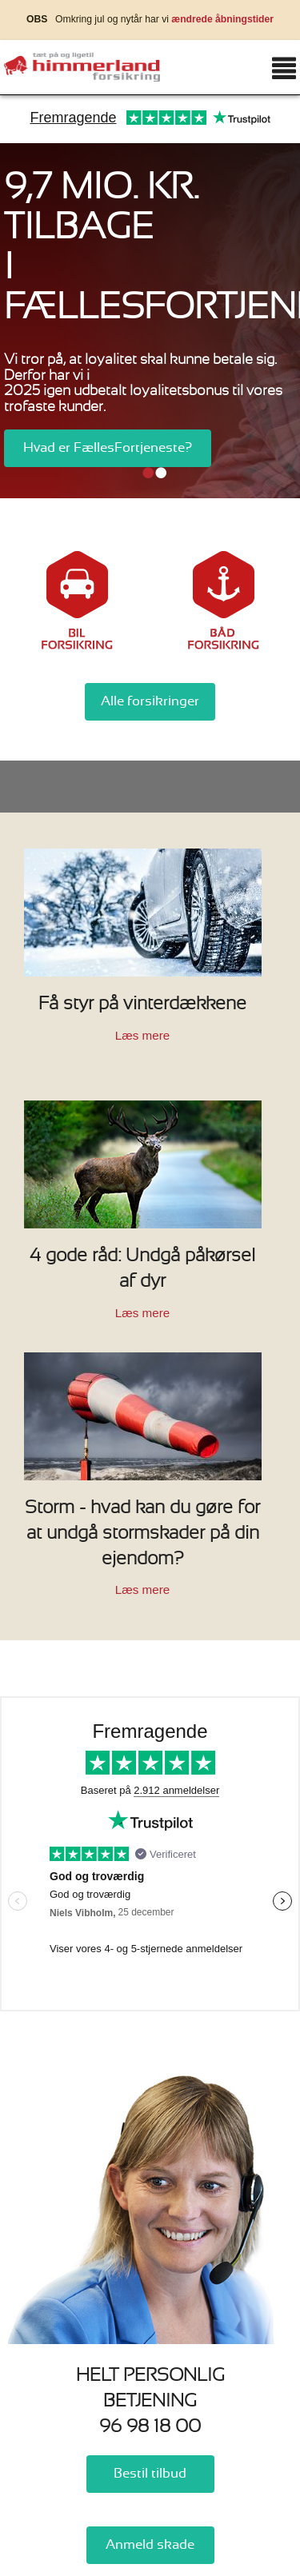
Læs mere (142, 1035)
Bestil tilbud (150, 2473)
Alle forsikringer (150, 701)
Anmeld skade (150, 2544)
